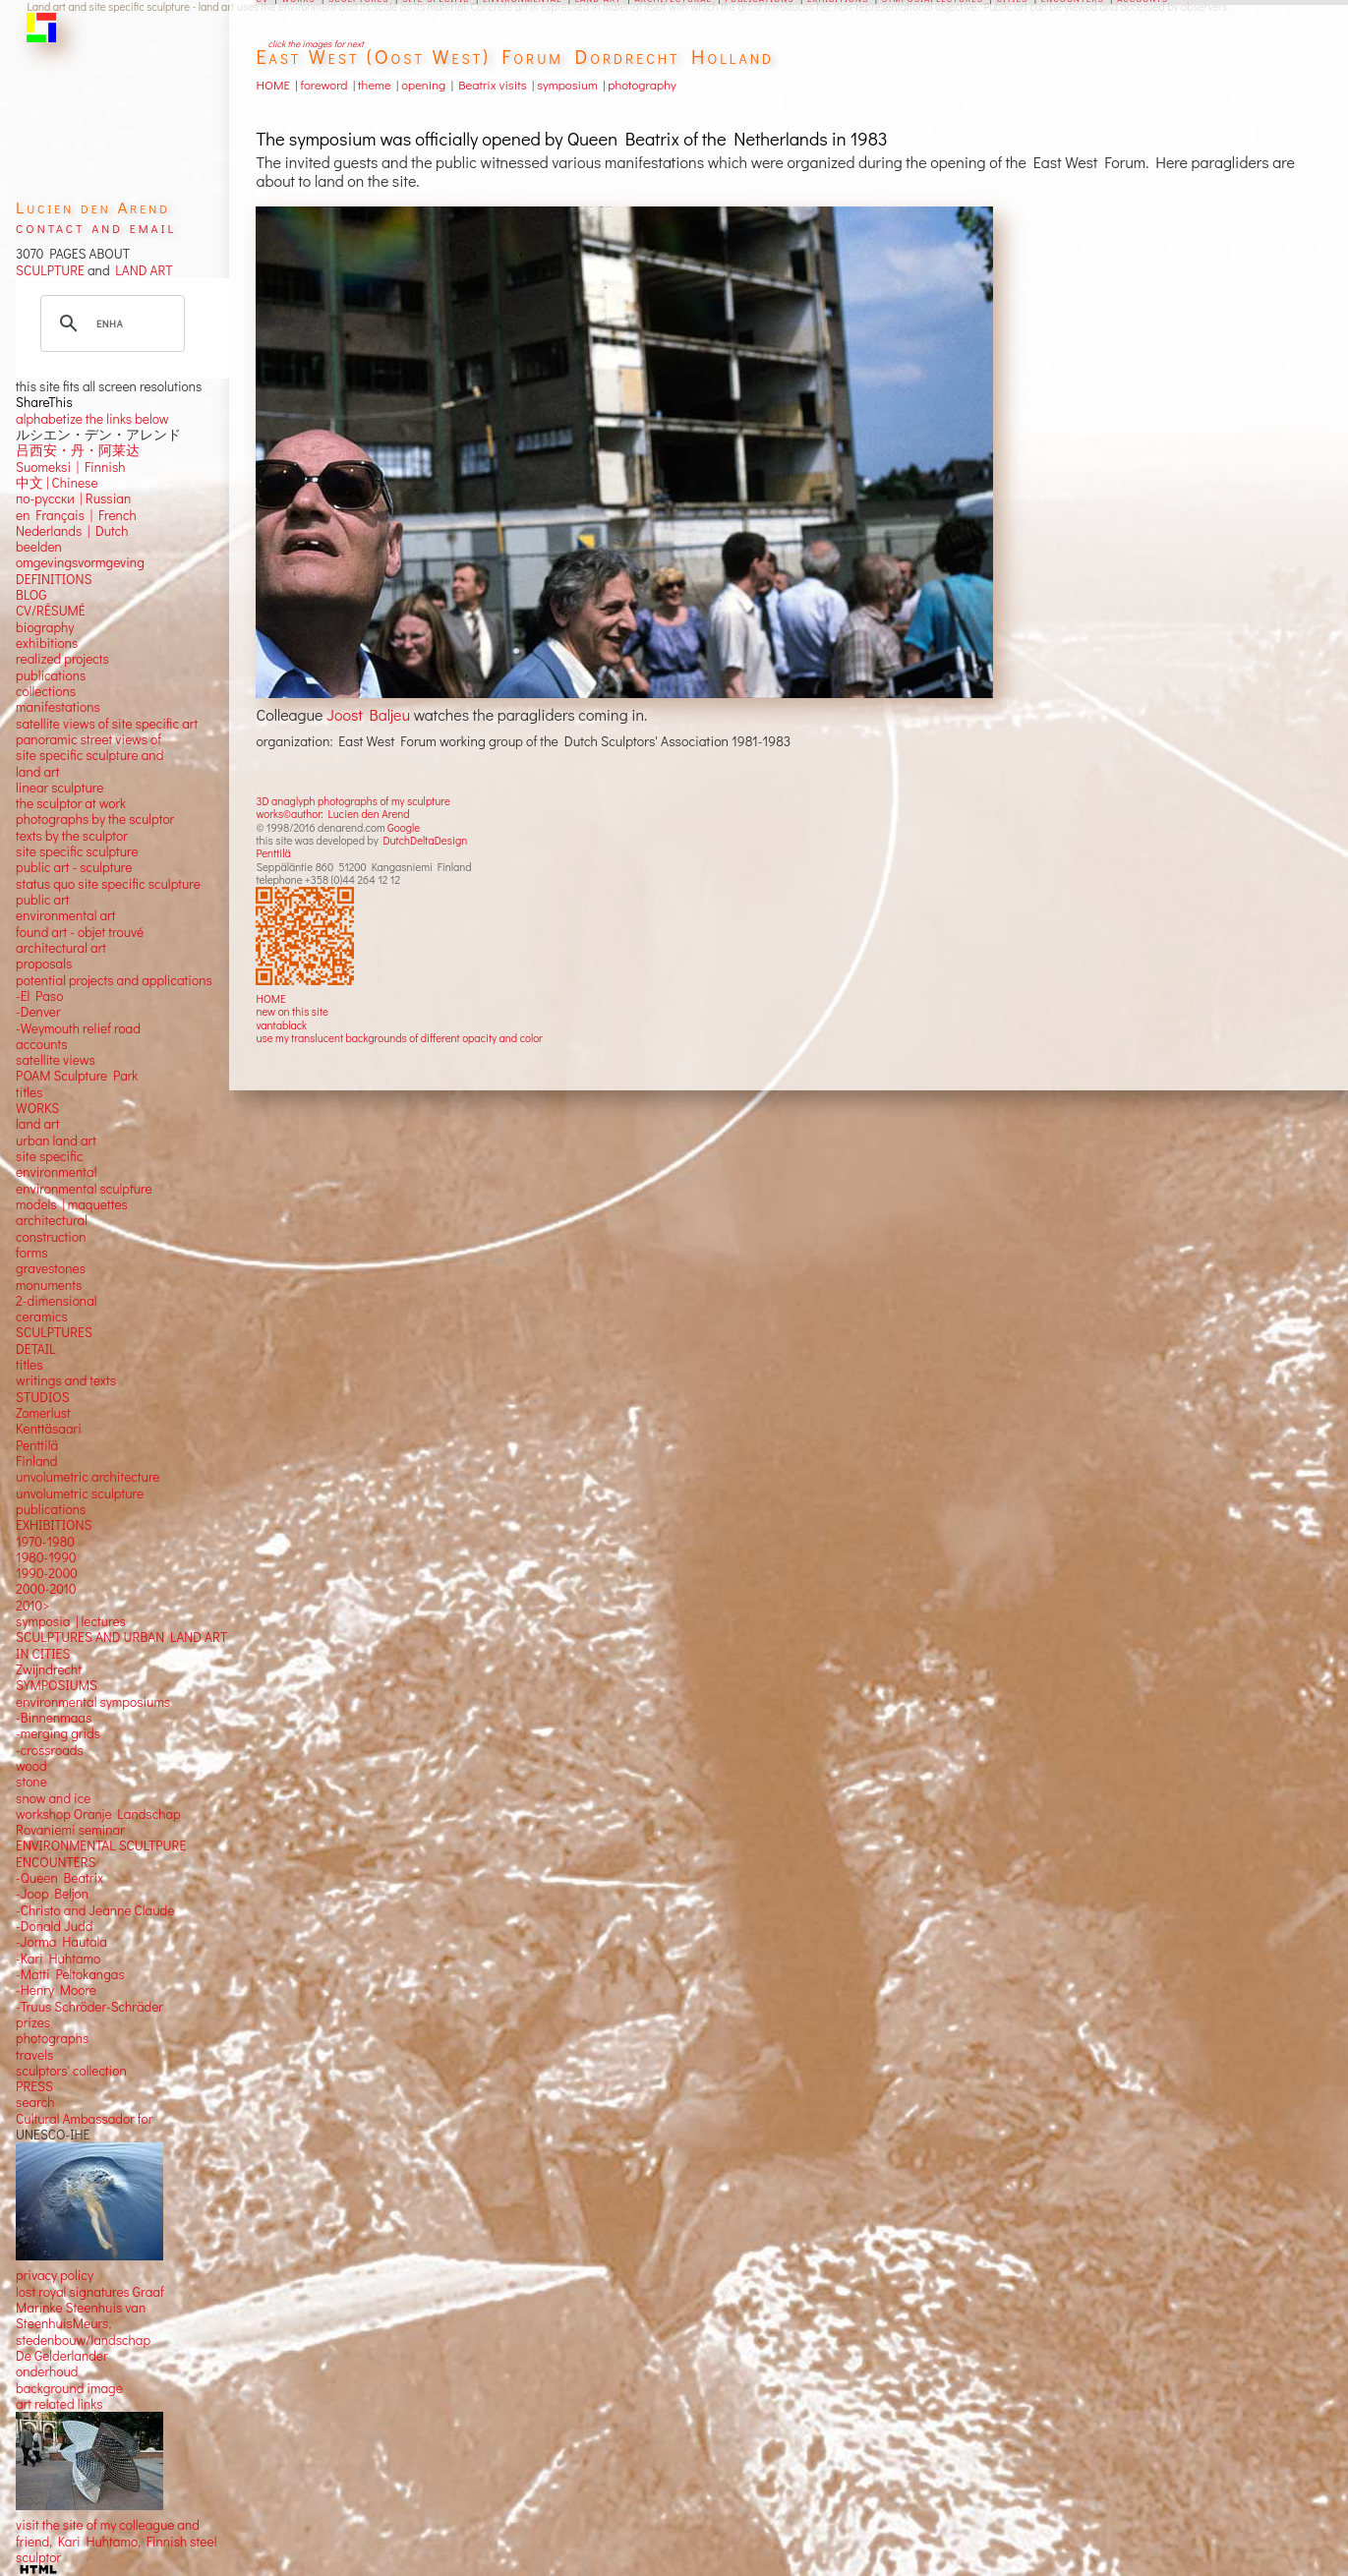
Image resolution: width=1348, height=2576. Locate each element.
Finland (36, 1461)
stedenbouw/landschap (83, 2340)
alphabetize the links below (92, 419)
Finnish (102, 467)
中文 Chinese (56, 483)
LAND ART (141, 270)
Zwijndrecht (49, 1669)
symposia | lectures (71, 1621)
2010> (32, 1605)
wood (31, 1766)
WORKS (37, 1108)
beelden (39, 547)
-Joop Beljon (52, 1894)
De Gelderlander (61, 2356)
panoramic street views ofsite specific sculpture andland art (89, 756)
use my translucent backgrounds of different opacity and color (399, 1037)
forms (31, 1252)
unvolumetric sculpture (80, 1493)
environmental (56, 1172)
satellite (38, 1060)
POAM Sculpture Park (77, 1075)
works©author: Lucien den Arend (332, 813)
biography (45, 627)
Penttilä (273, 853)
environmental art (65, 915)
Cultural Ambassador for (84, 2119)
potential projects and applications (114, 980)
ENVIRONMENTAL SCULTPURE (101, 1845)
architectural (52, 1220)
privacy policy (54, 2275)
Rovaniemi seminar (70, 1830)
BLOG (31, 595)
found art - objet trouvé (80, 932)
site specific (49, 1156)
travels (34, 2055)
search (35, 2102)
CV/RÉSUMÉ (51, 610)
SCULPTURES (54, 1332)
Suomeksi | (47, 467)
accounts (41, 1044)
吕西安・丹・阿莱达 (78, 450)
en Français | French (76, 515)
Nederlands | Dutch (72, 531)
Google (403, 827)
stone (31, 1781)
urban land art (56, 1140)
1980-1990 (46, 1557)
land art (37, 1124)
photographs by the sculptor (95, 819)
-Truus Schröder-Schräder (89, 2007)
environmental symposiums (93, 1702)
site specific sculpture (77, 851)
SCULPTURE (50, 270)
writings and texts (66, 1380)
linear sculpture (59, 787)
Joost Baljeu (368, 714)
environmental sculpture (83, 1189)
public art (42, 899)
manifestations (58, 707)
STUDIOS (43, 1397)
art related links (59, 2404)
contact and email (96, 226)
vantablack (281, 1025)
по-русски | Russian (73, 498)
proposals (44, 963)
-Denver (38, 1012)
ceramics (42, 1316)
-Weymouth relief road (78, 1028)
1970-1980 (45, 1542)
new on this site (292, 1011)
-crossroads (50, 1750)
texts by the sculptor (72, 836)
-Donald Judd (54, 1926)
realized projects (62, 659)
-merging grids (58, 1733)
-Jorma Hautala (61, 1942)
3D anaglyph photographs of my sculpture (352, 800)
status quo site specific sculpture (108, 884)
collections (46, 691)
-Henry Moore (56, 1990)
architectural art (61, 948)
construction (51, 1237)
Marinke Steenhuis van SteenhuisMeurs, (81, 2315)
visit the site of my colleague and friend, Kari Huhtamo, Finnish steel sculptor (116, 2541)
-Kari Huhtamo (58, 1958)
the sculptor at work (71, 803)
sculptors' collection (71, 2070)
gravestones (51, 1268)
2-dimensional (56, 1301)
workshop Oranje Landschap (98, 1814)
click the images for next (315, 43)
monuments (49, 1285)
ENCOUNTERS (55, 1862)
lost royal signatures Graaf (90, 2292)
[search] (109, 323)
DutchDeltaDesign (424, 840)
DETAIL (35, 1349)
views (79, 1060)
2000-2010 (46, 1589)
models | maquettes (72, 1204)
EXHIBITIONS (53, 1525)
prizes (33, 2022)
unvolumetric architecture (87, 1477)
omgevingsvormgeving (80, 562)
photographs (52, 2038)
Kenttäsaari (49, 1428)
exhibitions (47, 643)
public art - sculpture (74, 867)
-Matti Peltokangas (70, 1974)
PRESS (34, 2086)
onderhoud (47, 2371)
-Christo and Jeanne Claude (95, 1910)
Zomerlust (43, 1413)
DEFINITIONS (53, 579)
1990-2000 (47, 1573)
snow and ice (53, 1798)
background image (69, 2388)
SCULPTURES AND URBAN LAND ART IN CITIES (121, 1645)
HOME (270, 998)
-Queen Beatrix (59, 1878)
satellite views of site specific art (107, 723)
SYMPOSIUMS (56, 1685)
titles (29, 1092)
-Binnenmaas (53, 1718)
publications (51, 675)
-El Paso (39, 996)
